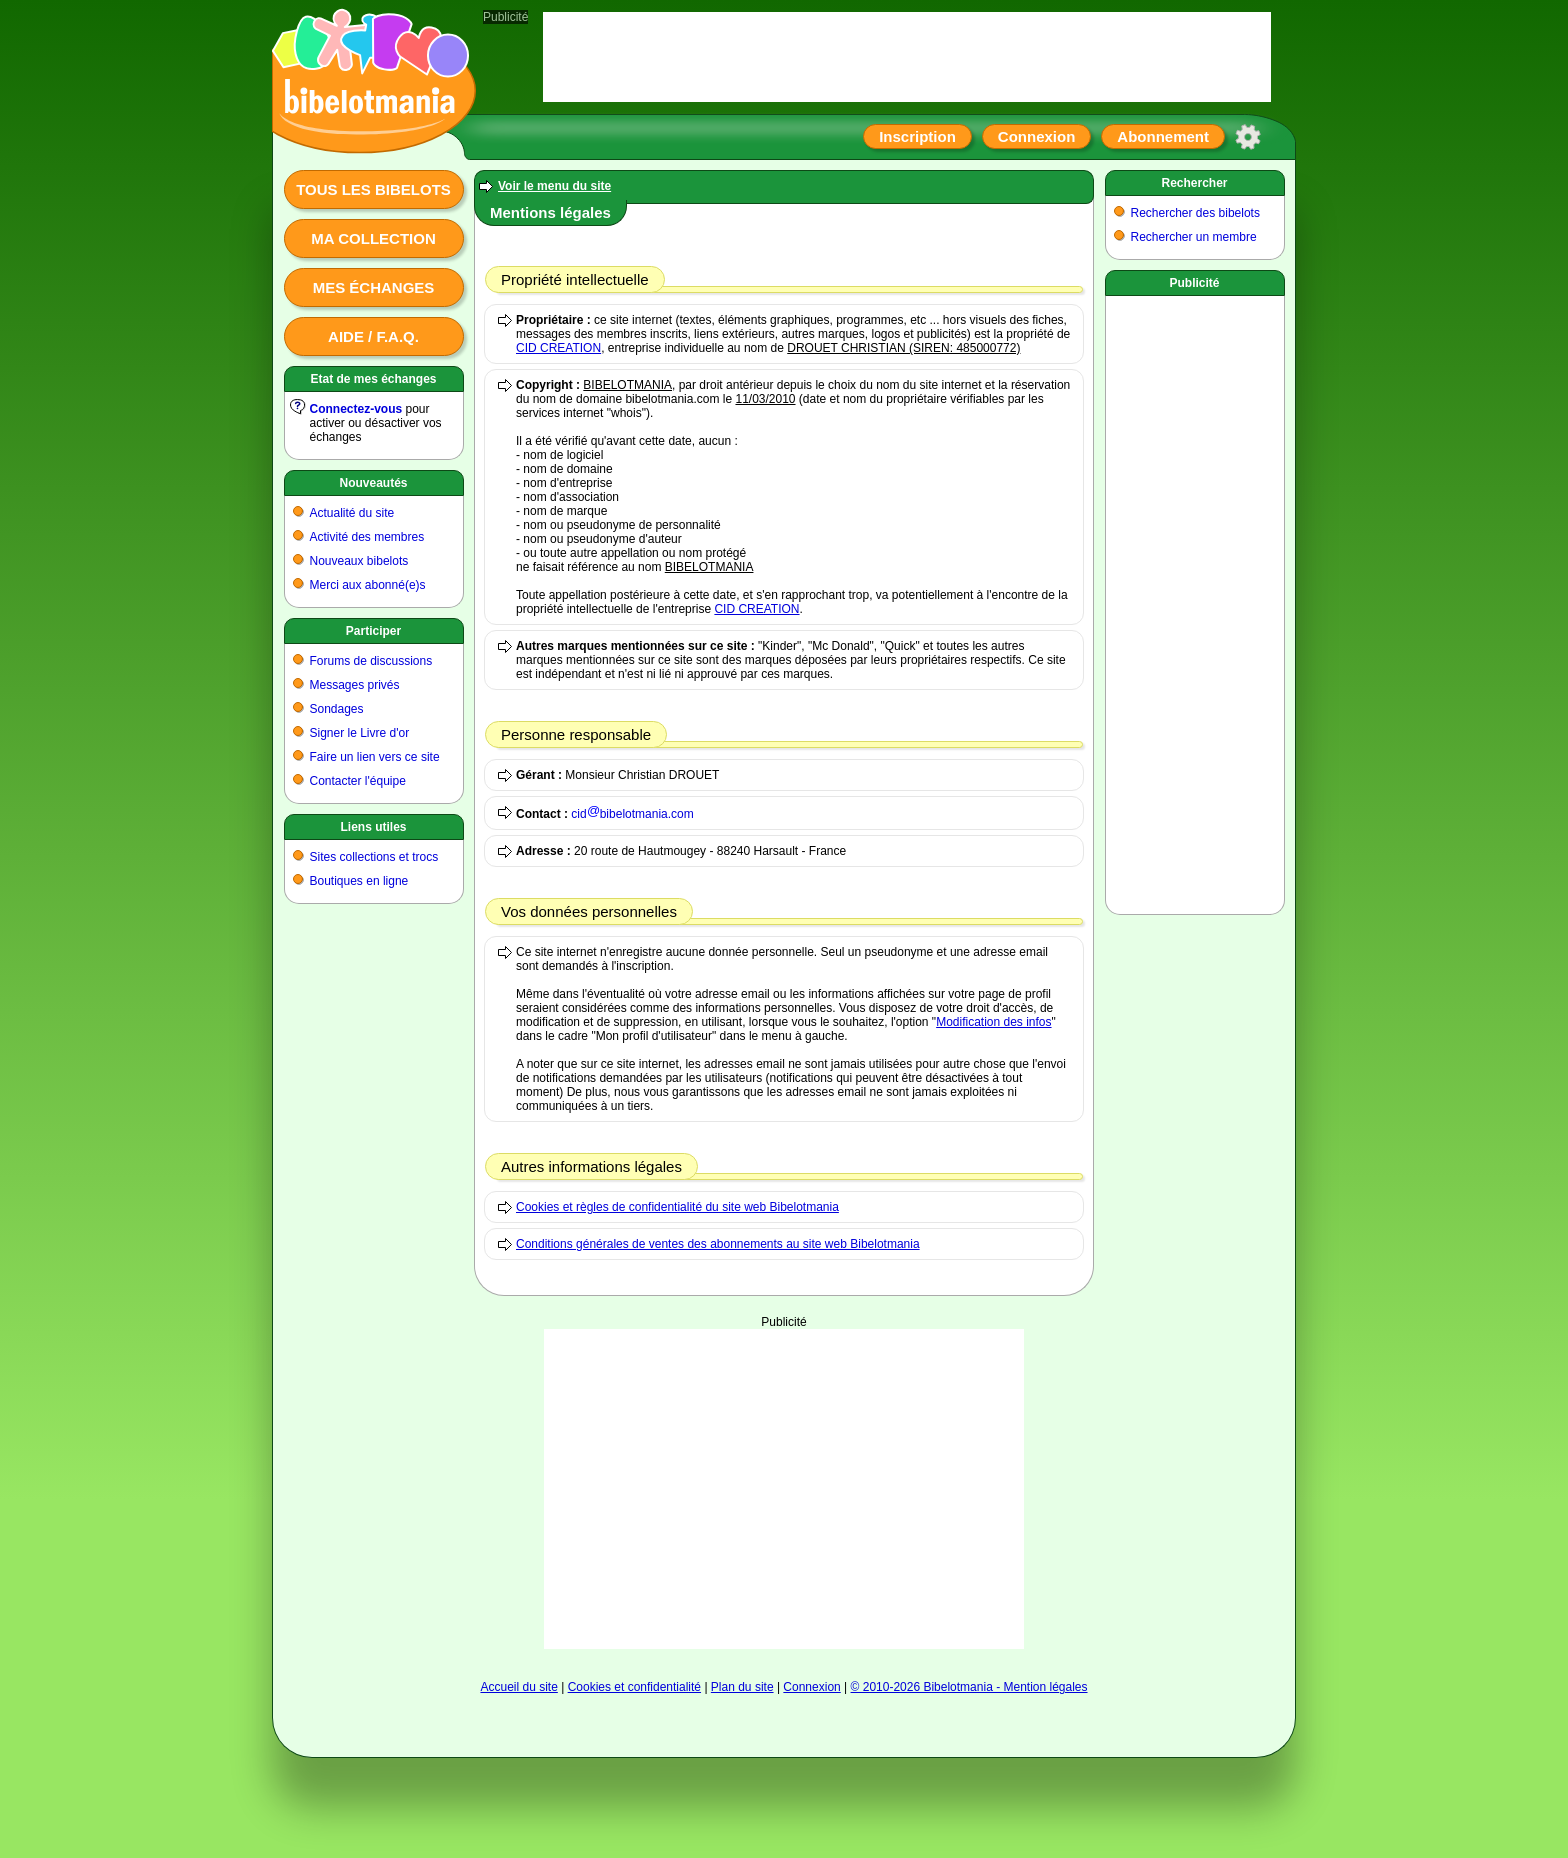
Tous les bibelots (373, 189)
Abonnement (1163, 136)
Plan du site (742, 1687)
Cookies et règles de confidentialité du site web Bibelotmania (677, 1207)
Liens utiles (373, 827)
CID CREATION (558, 348)
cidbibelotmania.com (632, 814)
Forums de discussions (371, 661)
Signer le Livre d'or (360, 733)
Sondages (337, 709)
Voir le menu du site (554, 186)
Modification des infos (993, 1022)
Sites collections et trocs (374, 857)
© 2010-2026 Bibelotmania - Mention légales (969, 1687)
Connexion (1037, 136)
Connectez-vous (356, 409)
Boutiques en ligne (359, 881)
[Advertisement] (784, 1489)
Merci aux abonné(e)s (368, 585)
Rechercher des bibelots (1195, 213)
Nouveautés (373, 483)
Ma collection (373, 238)
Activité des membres (367, 537)
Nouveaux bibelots (359, 561)
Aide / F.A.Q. (373, 336)
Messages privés (355, 685)
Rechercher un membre (1194, 237)
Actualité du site (352, 513)
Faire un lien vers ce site (375, 757)
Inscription (917, 136)
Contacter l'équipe (358, 781)
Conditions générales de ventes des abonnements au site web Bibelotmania (718, 1244)
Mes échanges (374, 287)
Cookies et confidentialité (634, 1687)
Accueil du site (518, 1687)
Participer (373, 631)
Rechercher (1194, 183)
